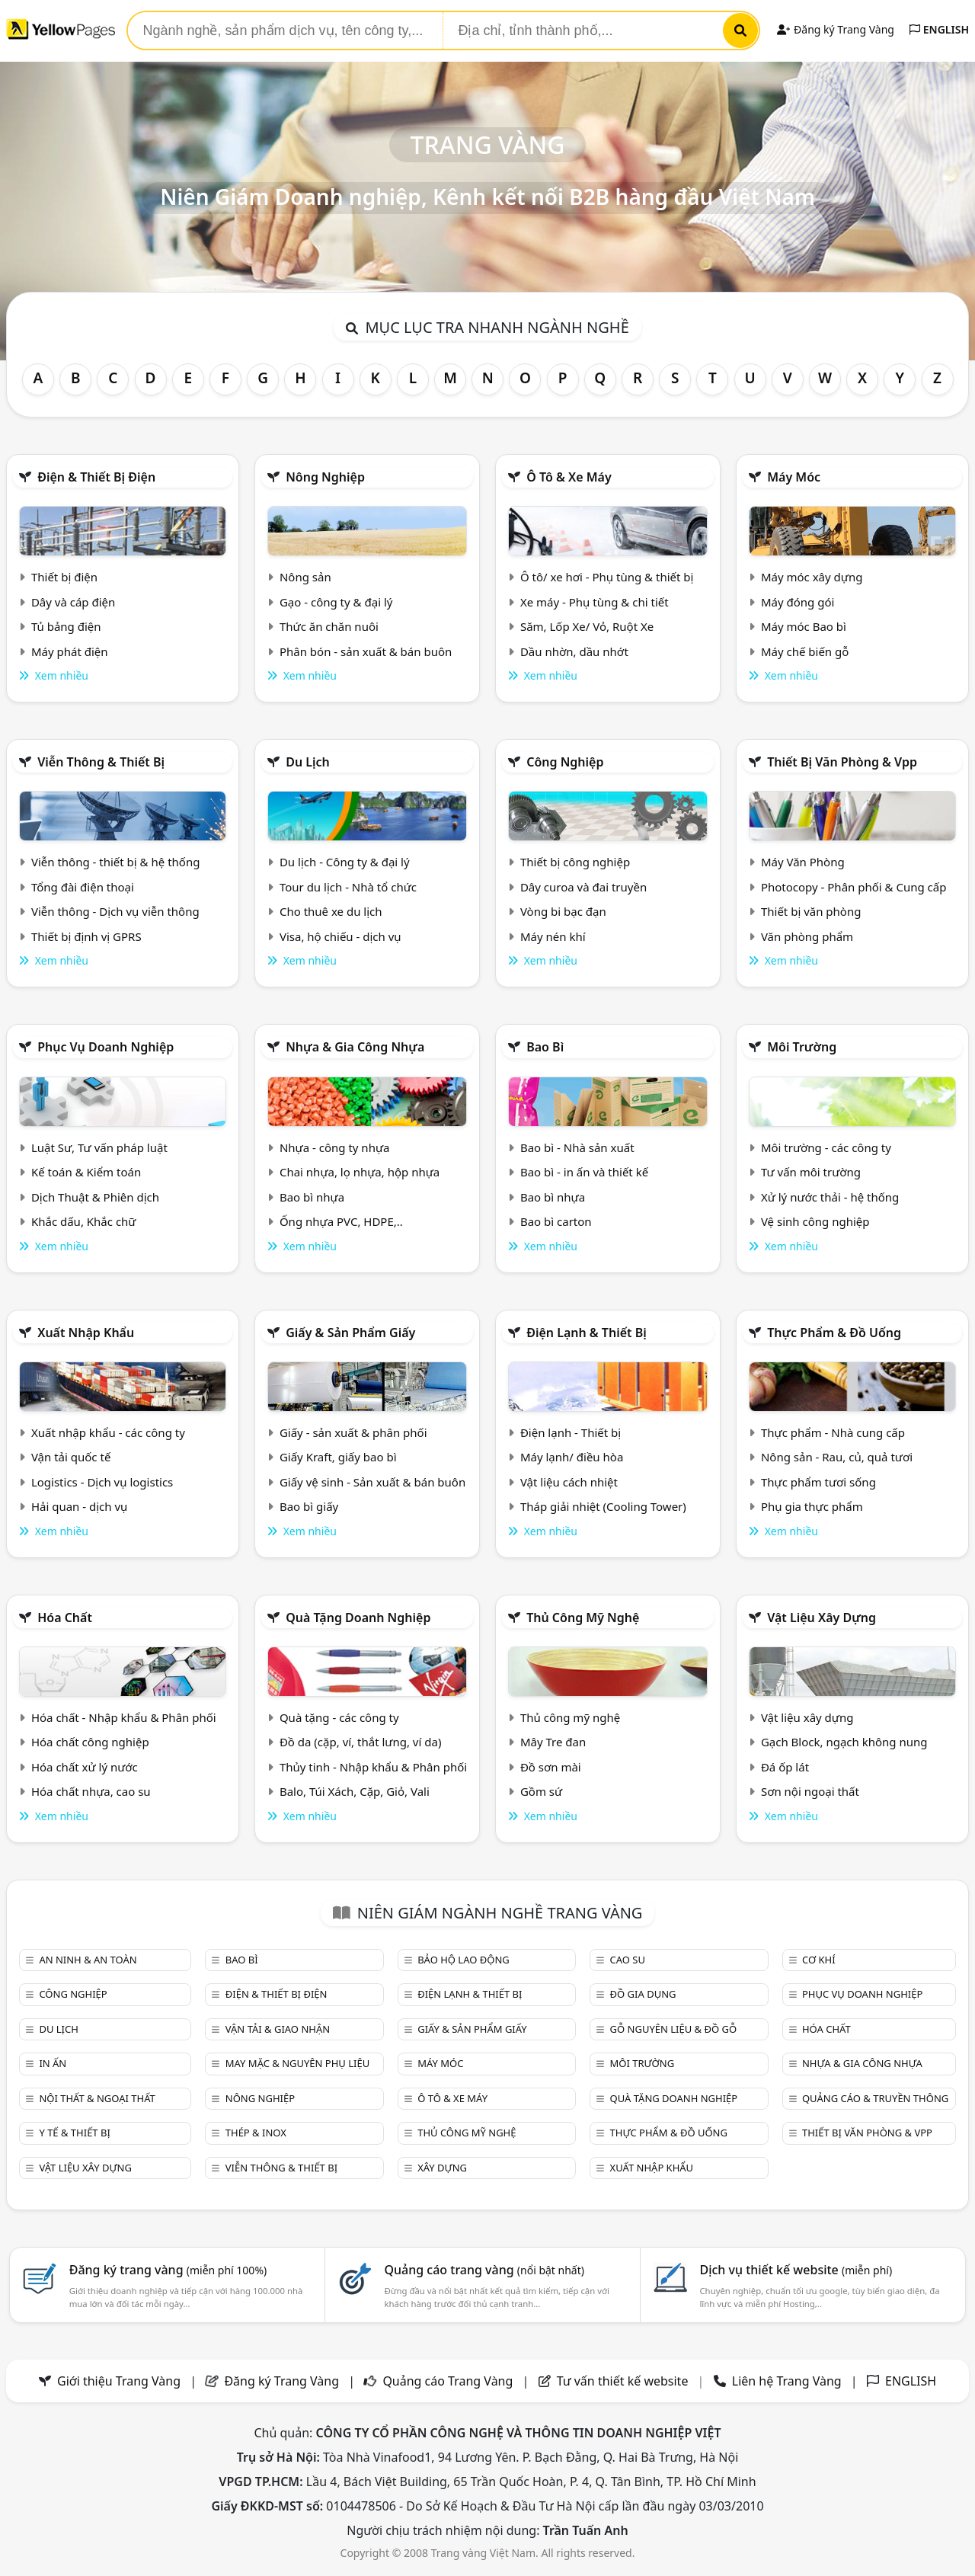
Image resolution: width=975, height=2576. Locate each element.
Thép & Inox (255, 2132)
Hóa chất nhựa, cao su (91, 1791)
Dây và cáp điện (73, 602)
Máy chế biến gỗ (805, 651)
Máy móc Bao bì (803, 626)
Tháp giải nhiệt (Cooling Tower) (603, 1506)
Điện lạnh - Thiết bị (570, 1432)
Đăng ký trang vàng (168, 2269)
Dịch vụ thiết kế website (795, 2269)
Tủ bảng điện (66, 626)
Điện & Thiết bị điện (96, 477)
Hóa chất (64, 1617)
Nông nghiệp (325, 477)
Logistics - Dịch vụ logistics (102, 1482)
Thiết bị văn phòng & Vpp (842, 762)
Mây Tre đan (553, 1741)
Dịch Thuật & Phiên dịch (95, 1197)
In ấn (52, 2063)
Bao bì (545, 1046)
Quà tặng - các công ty (339, 1717)
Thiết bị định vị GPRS (86, 936)
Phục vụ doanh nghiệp (105, 1046)
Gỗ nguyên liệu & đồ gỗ (673, 2029)
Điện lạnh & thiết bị (586, 1332)
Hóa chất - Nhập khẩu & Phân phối (123, 1717)
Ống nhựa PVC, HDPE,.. (341, 1221)
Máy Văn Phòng (803, 861)
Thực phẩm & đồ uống (834, 1332)
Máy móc (793, 477)
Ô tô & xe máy (569, 477)
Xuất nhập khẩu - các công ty (108, 1432)
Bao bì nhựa (312, 1197)
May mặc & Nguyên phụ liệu (297, 2063)
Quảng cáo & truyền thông (875, 2098)
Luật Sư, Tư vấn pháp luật (99, 1147)
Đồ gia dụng (643, 1994)
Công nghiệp (564, 762)
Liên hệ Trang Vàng (787, 2381)
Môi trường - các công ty (826, 1147)
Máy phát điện (69, 651)
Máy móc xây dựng (812, 576)
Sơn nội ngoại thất (810, 1791)
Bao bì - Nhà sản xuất (577, 1147)
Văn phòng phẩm (807, 936)
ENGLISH (939, 29)
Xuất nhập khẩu (85, 1332)
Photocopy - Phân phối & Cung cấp (854, 886)
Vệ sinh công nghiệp (815, 1221)
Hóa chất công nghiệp (90, 1741)
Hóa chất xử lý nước (84, 1766)
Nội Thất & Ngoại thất (97, 2098)
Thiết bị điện (64, 576)
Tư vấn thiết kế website (624, 2381)
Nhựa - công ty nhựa (335, 1147)
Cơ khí (819, 1959)
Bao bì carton (556, 1221)
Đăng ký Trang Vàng (835, 29)
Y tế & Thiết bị (74, 2132)
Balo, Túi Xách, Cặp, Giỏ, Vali (355, 1791)
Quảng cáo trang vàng (484, 2269)
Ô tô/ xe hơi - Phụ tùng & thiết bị (607, 576)
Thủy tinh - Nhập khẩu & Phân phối (373, 1766)
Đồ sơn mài (550, 1766)
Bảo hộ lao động (463, 1959)
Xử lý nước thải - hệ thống (830, 1197)
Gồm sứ (541, 1791)
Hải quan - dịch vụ (79, 1506)
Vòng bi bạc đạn (563, 911)
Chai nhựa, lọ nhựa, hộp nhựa (360, 1171)
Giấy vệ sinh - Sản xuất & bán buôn (372, 1482)
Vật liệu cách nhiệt (569, 1482)
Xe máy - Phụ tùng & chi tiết (594, 602)
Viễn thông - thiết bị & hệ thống (115, 861)
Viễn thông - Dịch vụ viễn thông (115, 911)
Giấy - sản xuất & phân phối (353, 1432)
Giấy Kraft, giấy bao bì (338, 1456)
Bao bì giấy (309, 1506)
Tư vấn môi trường (811, 1171)
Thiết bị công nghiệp (575, 861)
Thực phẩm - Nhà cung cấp (833, 1432)
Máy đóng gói (797, 602)
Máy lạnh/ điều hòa (571, 1456)
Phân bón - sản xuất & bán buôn (366, 651)
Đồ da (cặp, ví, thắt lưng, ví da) (360, 1741)
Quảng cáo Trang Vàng (447, 2381)
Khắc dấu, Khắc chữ (83, 1221)
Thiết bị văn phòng (811, 911)
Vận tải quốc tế (70, 1456)
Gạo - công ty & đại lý (336, 602)
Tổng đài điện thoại (82, 886)
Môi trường (801, 1046)
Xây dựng (442, 2167)
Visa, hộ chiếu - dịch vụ (340, 936)
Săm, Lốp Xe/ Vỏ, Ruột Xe (587, 626)
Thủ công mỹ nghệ (582, 1617)
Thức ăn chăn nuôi (329, 626)
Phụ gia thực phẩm (812, 1506)
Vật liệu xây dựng (821, 1617)
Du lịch (308, 762)
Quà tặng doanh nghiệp (358, 1617)
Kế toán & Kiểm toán (86, 1171)
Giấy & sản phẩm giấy (350, 1332)
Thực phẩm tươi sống (818, 1482)
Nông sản (305, 576)
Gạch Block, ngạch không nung (844, 1741)
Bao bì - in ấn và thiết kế (584, 1171)
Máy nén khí (553, 936)
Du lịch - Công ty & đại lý (345, 861)
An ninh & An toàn (87, 1959)
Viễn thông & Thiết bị (101, 762)
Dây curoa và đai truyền (583, 886)
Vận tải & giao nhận (277, 2029)
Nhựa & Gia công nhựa (355, 1046)
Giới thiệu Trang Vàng (119, 2381)
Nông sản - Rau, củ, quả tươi (837, 1456)
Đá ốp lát (785, 1766)
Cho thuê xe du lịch (331, 911)
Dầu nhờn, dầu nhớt (574, 651)
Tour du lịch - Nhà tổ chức (348, 886)
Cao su (627, 1959)
